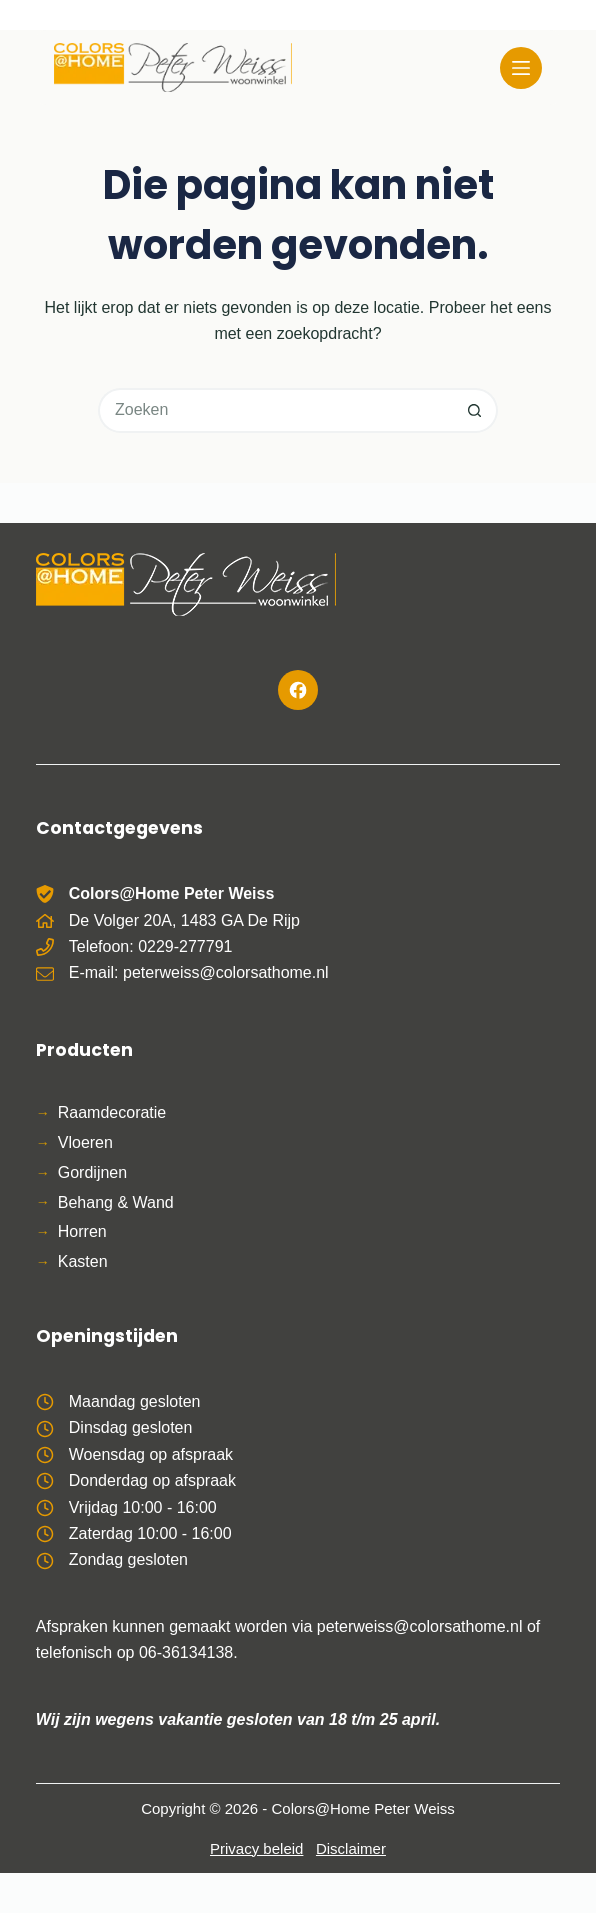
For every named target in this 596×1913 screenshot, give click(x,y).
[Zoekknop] (475, 410)
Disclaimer (351, 1848)
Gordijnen (92, 1172)
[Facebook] (298, 690)
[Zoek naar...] (275, 410)
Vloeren (85, 1142)
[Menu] (521, 68)
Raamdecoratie (112, 1112)
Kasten (83, 1261)
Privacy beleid (256, 1848)
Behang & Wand (116, 1202)
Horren (82, 1231)
